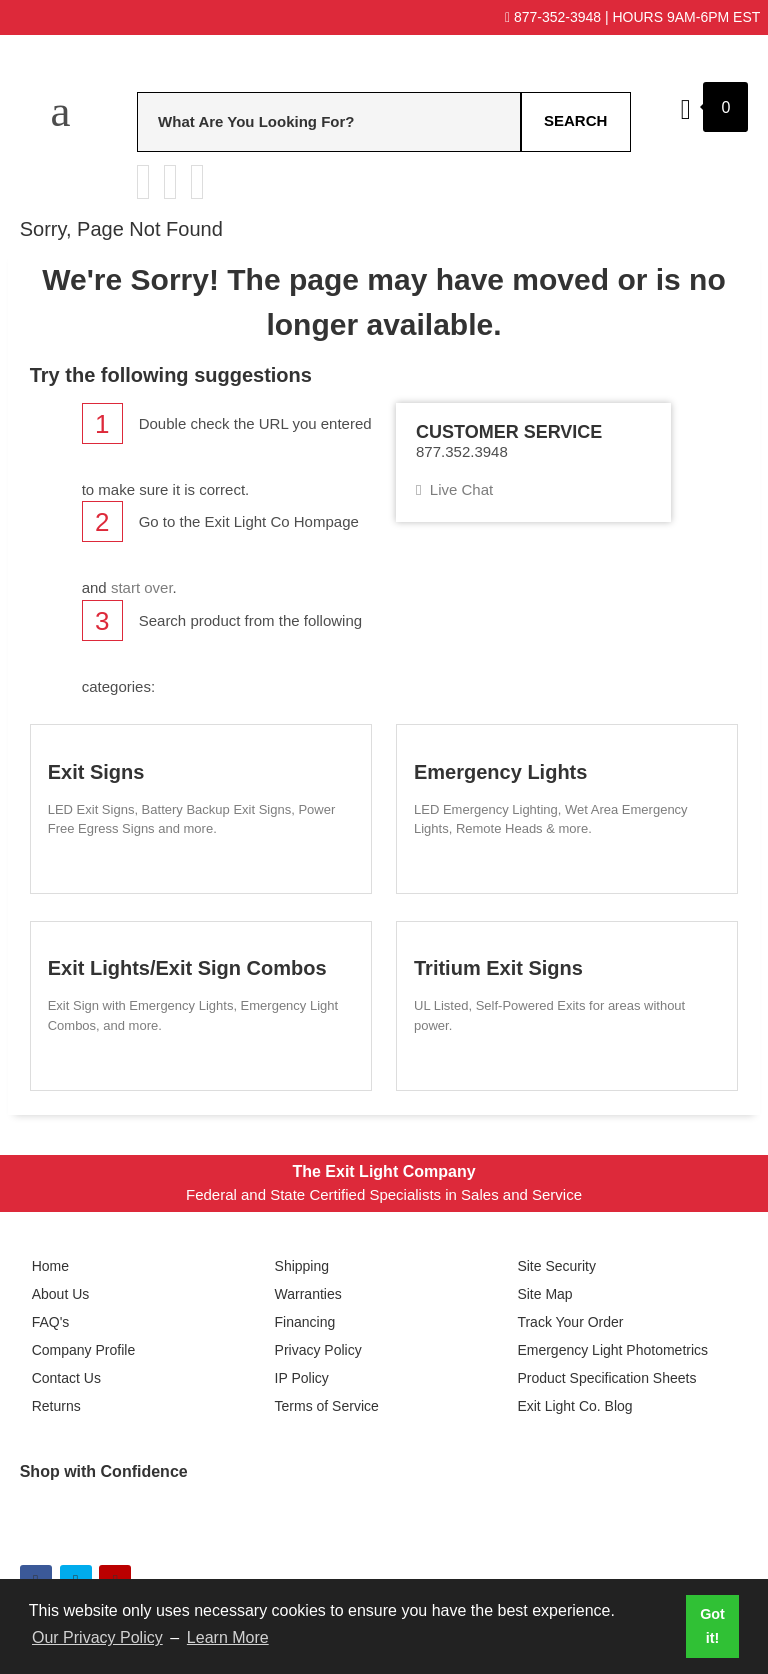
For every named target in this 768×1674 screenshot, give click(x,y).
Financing (305, 1322)
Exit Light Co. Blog (574, 1406)
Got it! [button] (712, 1626)
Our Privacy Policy (97, 1637)
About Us (61, 1294)
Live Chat (454, 489)
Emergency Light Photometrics (612, 1350)
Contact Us (66, 1378)
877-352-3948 (553, 17)
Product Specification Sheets (606, 1378)
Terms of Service (327, 1406)
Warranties (308, 1294)
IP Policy (302, 1378)
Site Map (544, 1294)
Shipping (302, 1266)
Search (575, 120)
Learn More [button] (228, 1637)
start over (142, 587)
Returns (56, 1406)
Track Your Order (570, 1322)
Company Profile (84, 1350)
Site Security (556, 1266)
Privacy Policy (318, 1350)
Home (50, 1266)
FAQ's (51, 1322)
